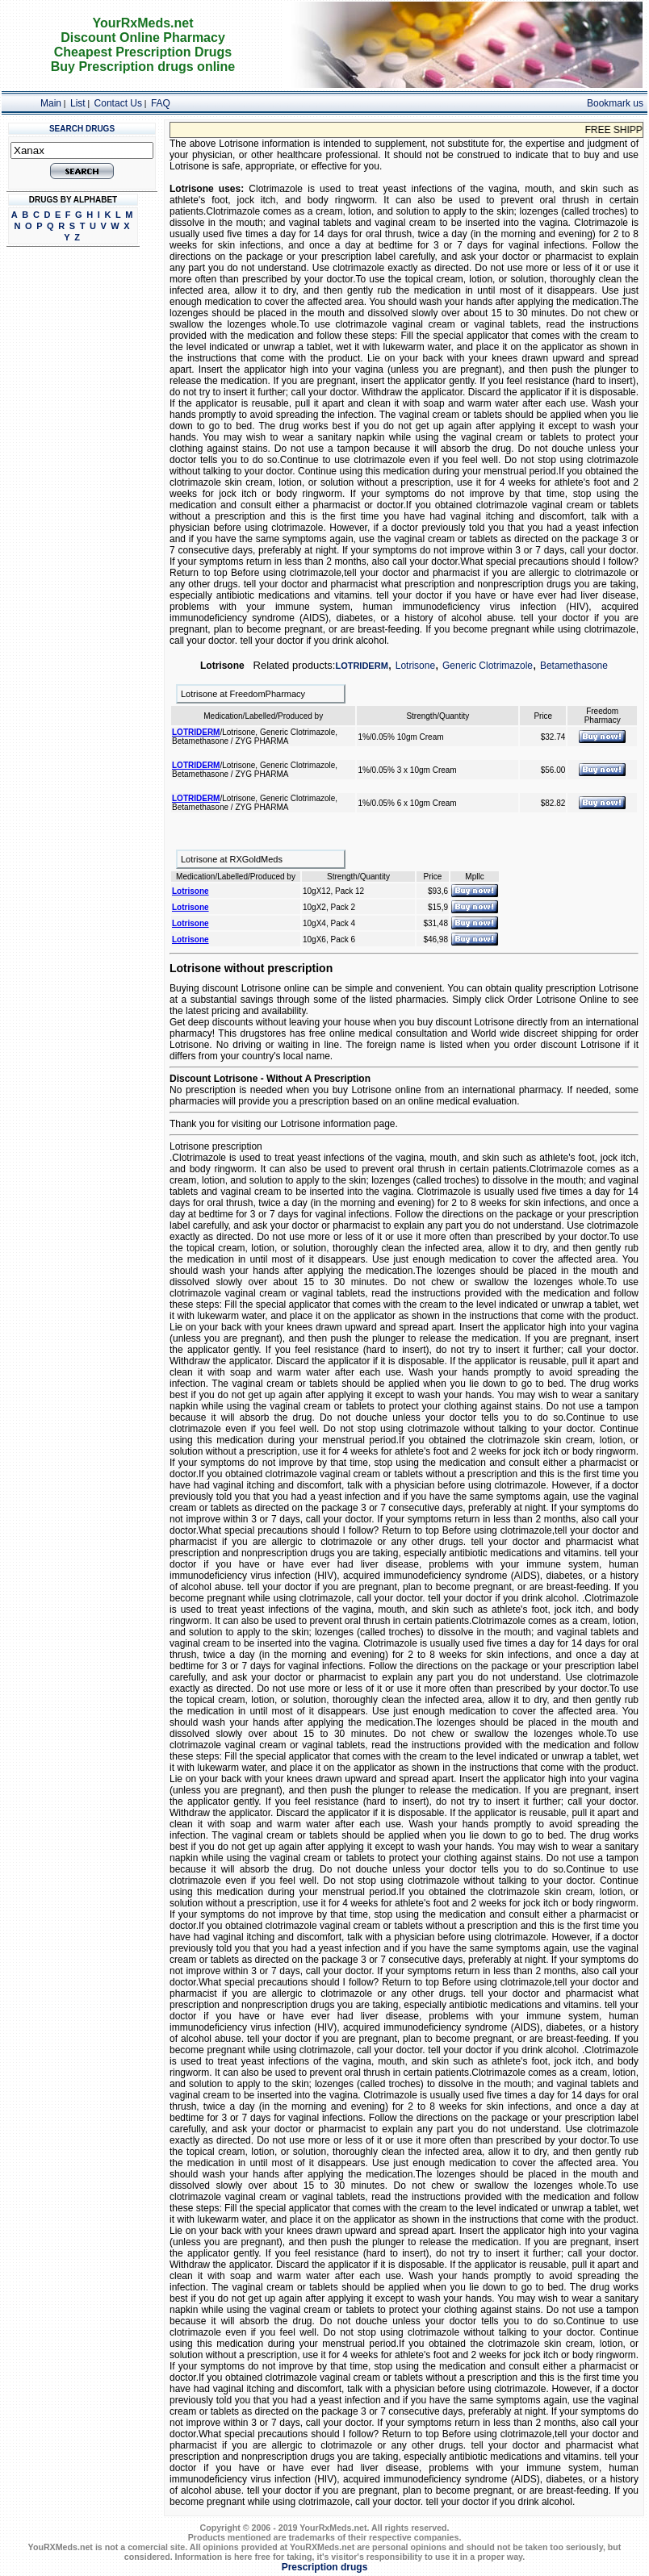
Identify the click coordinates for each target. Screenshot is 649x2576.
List (78, 103)
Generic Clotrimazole (487, 665)
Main (50, 103)
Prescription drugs (325, 2567)
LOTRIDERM (361, 665)
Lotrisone (415, 665)
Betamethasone (574, 665)
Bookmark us (615, 103)
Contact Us (118, 103)
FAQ (160, 103)
